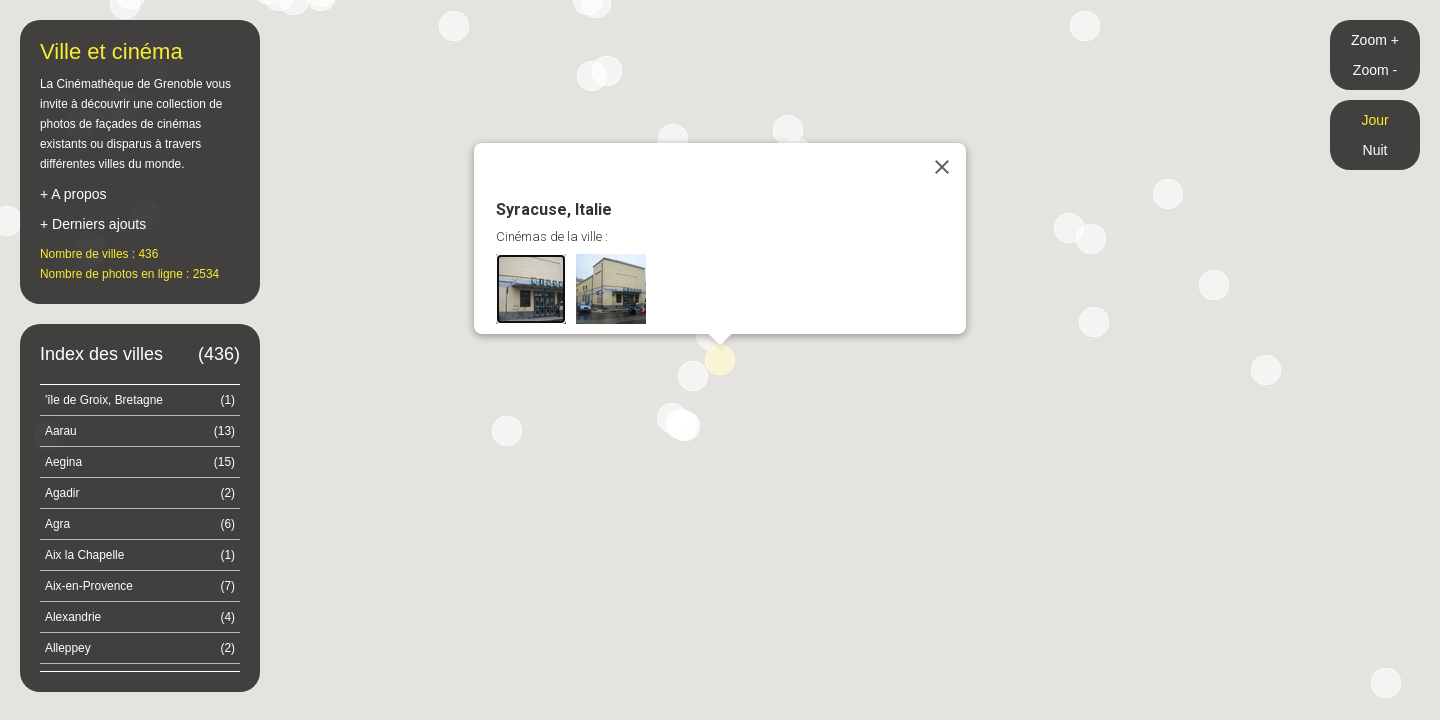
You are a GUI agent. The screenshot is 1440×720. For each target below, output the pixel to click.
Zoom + (1375, 40)
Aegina (140, 462)
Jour (1374, 120)
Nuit (1375, 150)
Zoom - (1375, 70)
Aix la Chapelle (140, 555)
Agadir (140, 493)
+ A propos (73, 194)
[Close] (942, 167)
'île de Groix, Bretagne (140, 400)
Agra (140, 524)
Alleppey (140, 648)
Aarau (140, 431)
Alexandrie (140, 617)
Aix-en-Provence (140, 586)
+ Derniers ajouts (93, 224)
